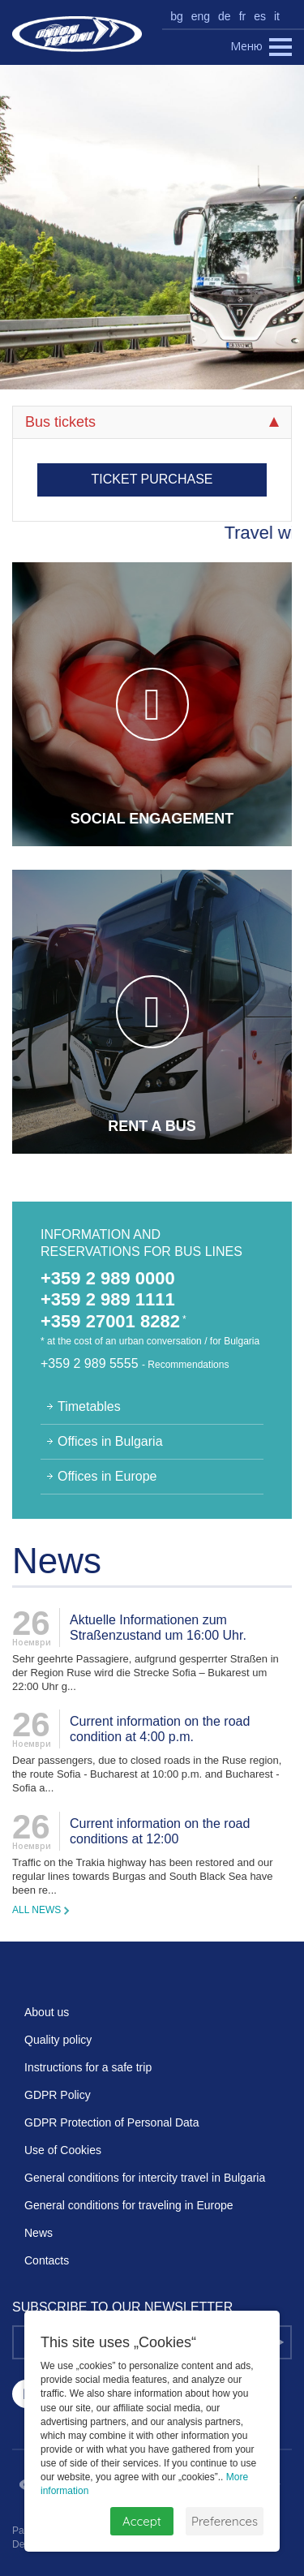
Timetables (89, 1406)
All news (36, 1910)
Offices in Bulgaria (110, 1441)
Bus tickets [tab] (152, 422)
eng (200, 16)
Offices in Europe (107, 1476)
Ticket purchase (152, 479)
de (224, 16)
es (260, 16)
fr (242, 16)
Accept (141, 2521)
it (277, 16)
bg (176, 16)
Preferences (224, 2521)
